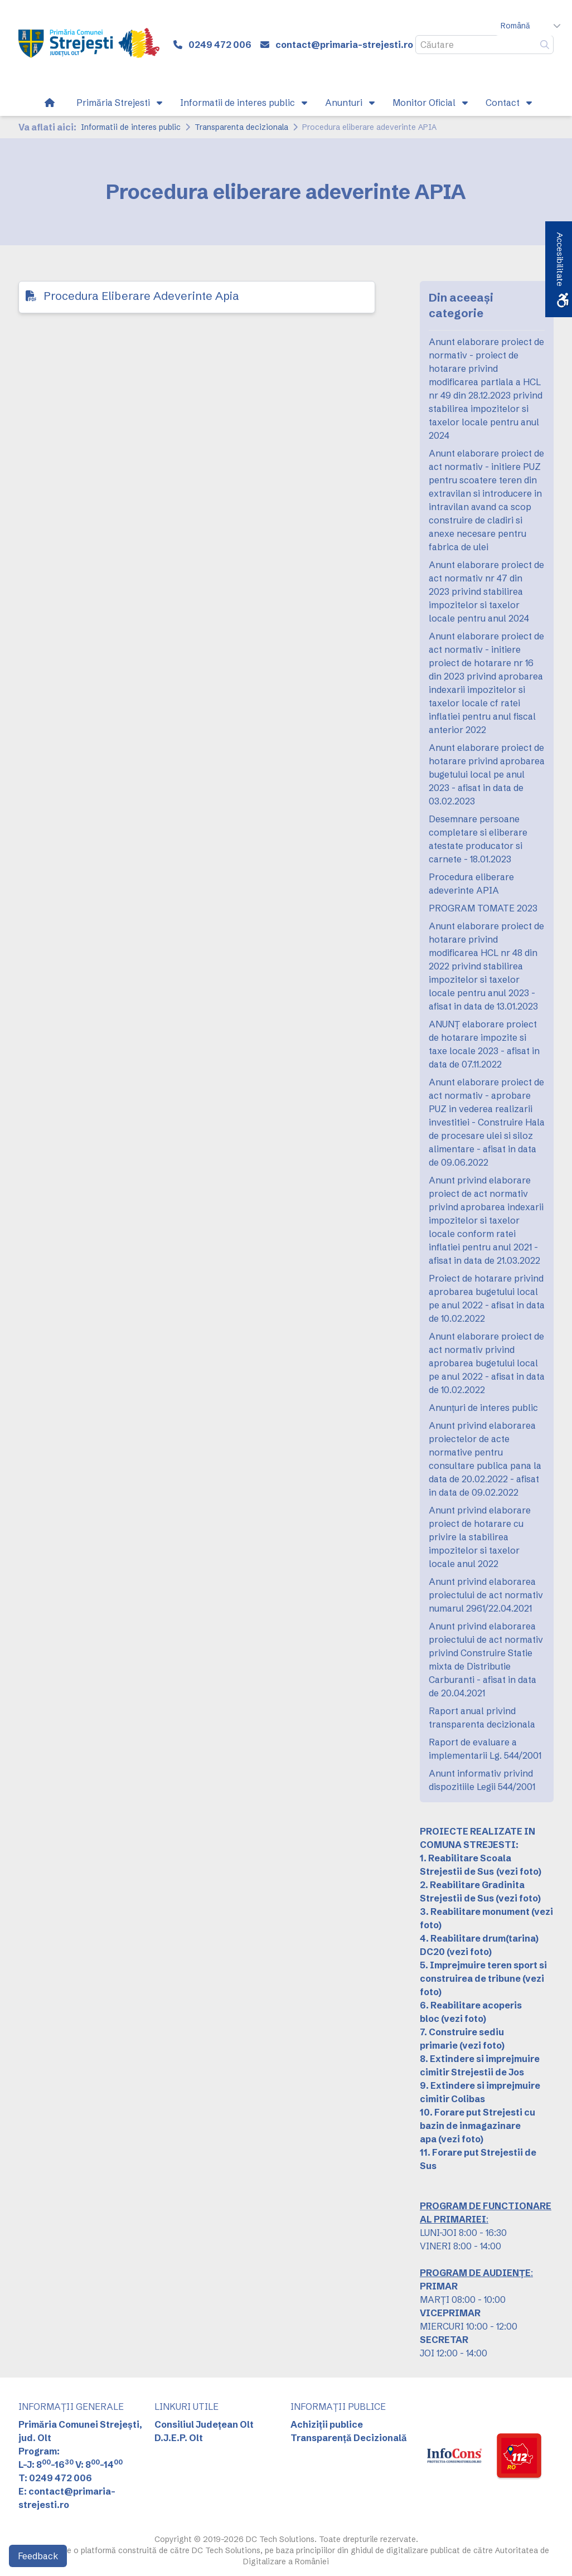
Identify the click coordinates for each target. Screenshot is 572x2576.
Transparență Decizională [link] (348, 2437)
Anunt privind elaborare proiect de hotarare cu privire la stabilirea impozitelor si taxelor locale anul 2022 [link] (480, 1537)
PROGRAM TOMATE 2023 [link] (483, 908)
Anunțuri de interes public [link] (483, 1407)
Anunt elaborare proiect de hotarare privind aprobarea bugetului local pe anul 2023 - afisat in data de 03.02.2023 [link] (487, 774)
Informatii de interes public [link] (131, 127)
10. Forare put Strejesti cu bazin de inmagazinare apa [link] (477, 2126)
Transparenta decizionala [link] (241, 127)
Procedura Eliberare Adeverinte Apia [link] (141, 296)
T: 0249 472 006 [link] (55, 2477)
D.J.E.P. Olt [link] (178, 2437)
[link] (88, 44)
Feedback (38, 2556)
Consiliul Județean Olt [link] (204, 2424)
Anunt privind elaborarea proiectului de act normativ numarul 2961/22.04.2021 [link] (486, 1595)
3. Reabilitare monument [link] (475, 1911)
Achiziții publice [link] (326, 2424)
